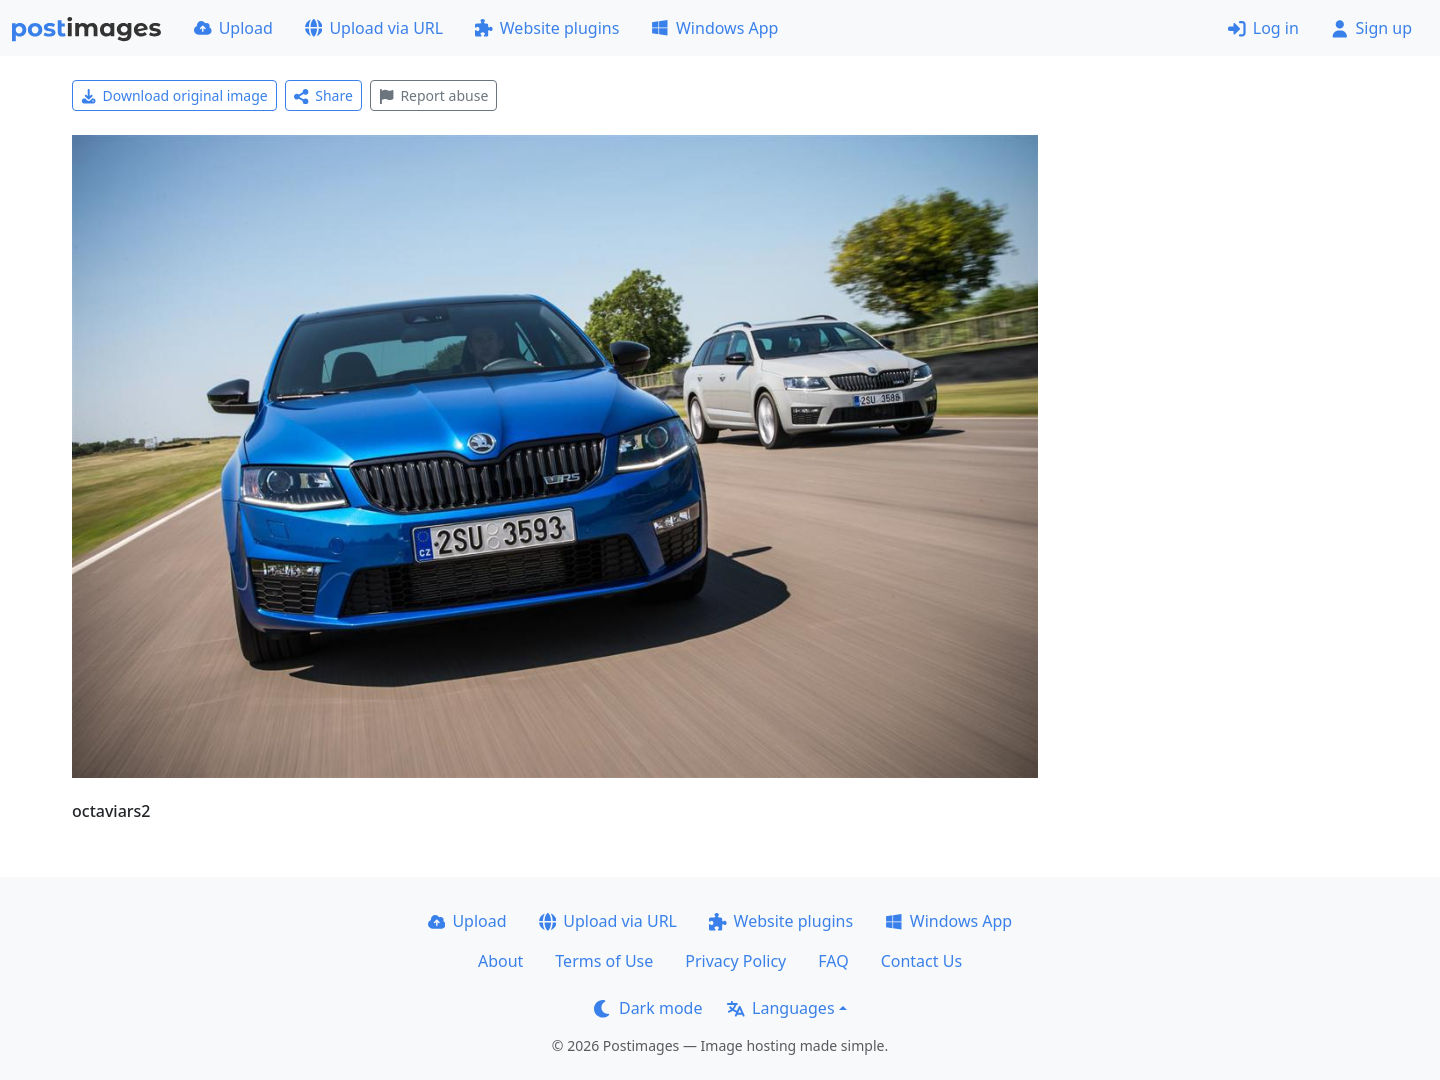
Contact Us (921, 961)
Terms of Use (604, 961)
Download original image (174, 95)
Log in (1263, 28)
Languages (780, 1008)
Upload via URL (374, 28)
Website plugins (547, 28)
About (500, 961)
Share (323, 95)
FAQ (833, 961)
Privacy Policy (735, 961)
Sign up (1371, 28)
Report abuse (433, 95)
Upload (233, 28)
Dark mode (648, 1008)
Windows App (714, 28)
